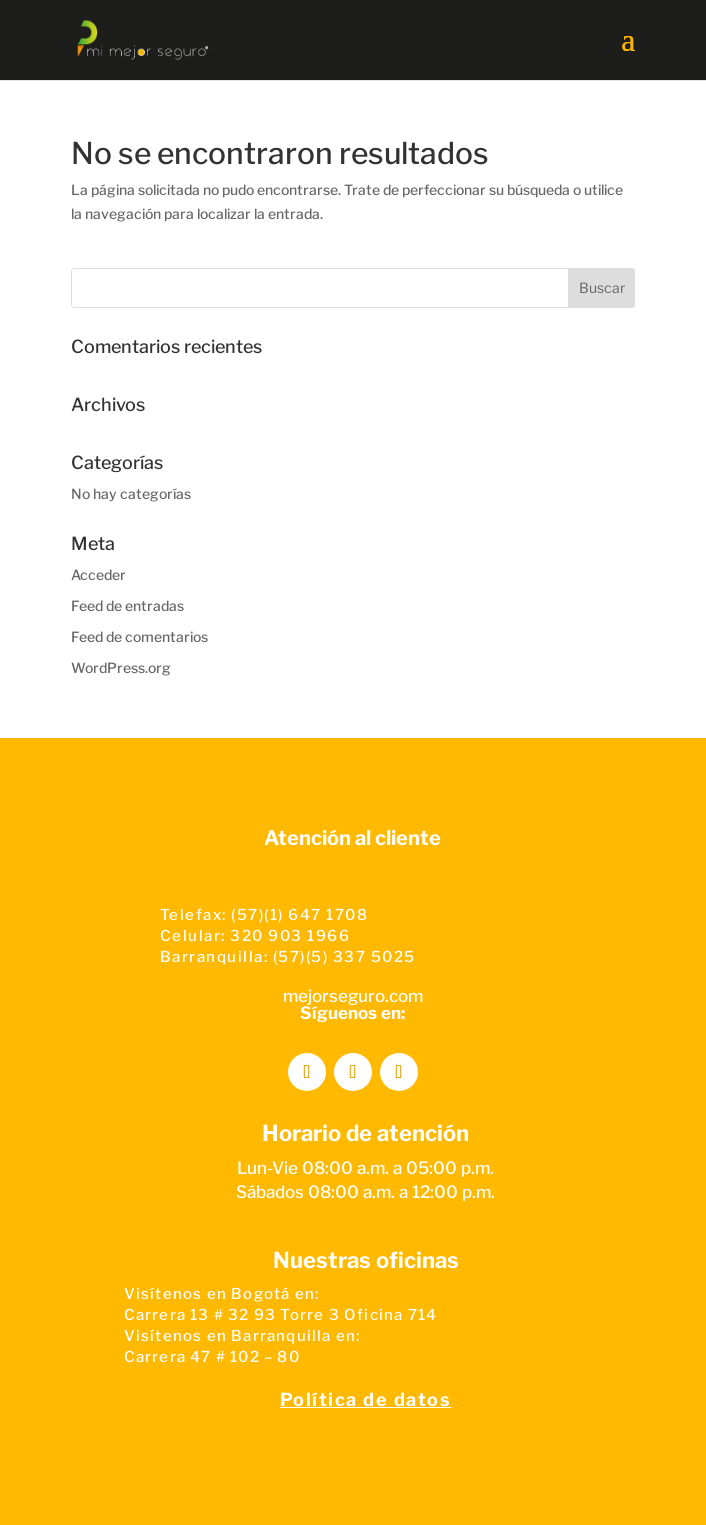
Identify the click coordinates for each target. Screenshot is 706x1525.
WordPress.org (121, 667)
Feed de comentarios (139, 636)
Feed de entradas (127, 605)
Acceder (98, 574)
